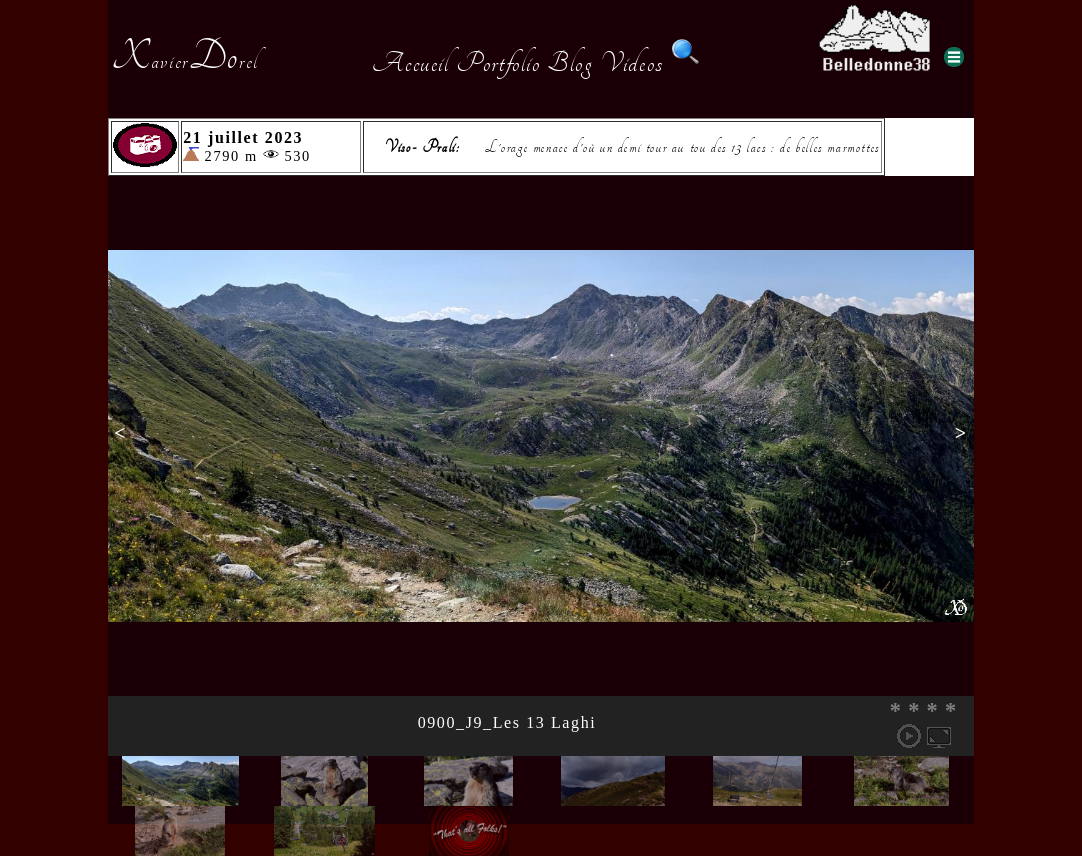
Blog (570, 63)
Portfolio (498, 63)
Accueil (410, 63)
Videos (632, 63)
